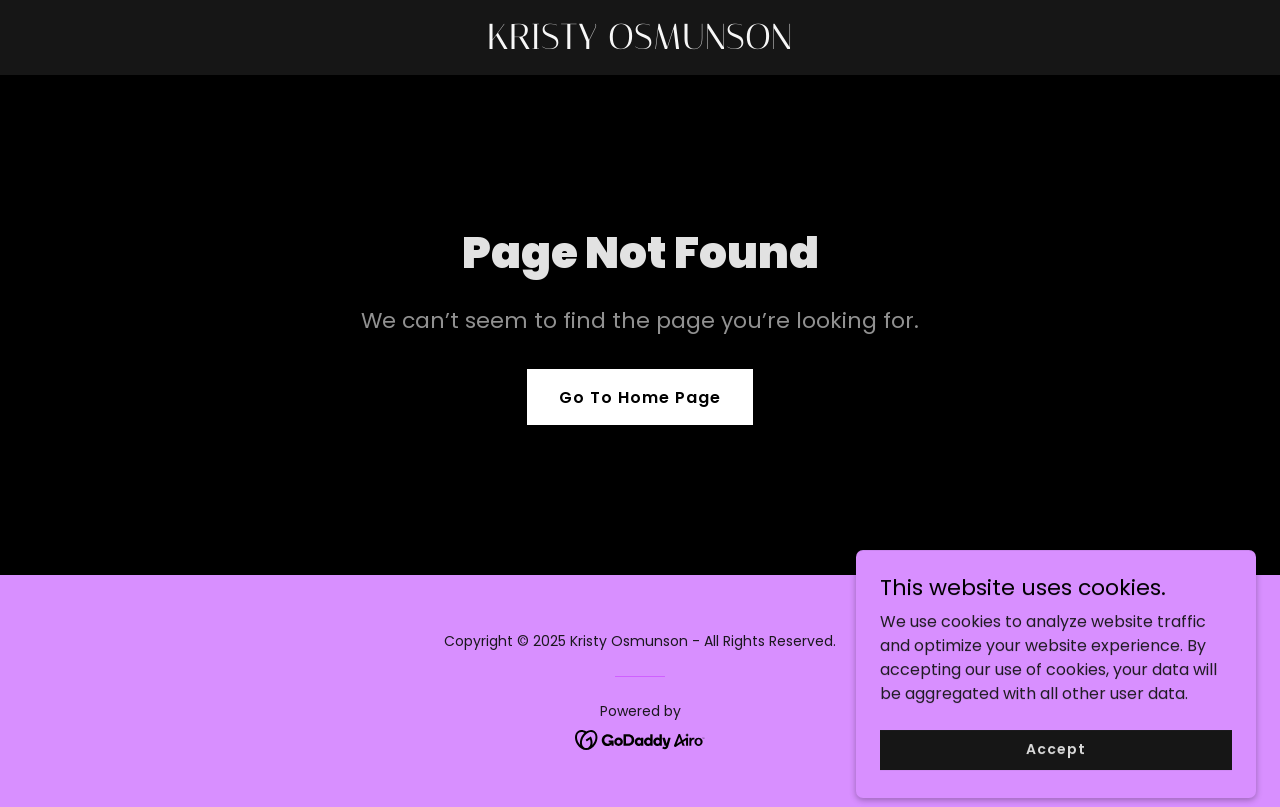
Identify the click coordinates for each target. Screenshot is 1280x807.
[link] (640, 43)
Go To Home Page (640, 397)
